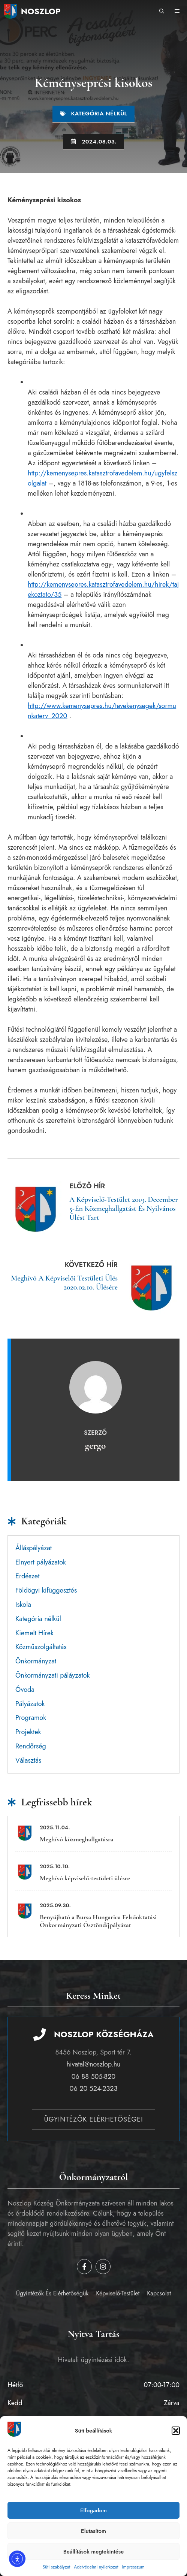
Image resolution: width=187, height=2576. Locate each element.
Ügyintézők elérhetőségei (93, 2119)
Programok (30, 1718)
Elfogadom (93, 2510)
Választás (28, 1760)
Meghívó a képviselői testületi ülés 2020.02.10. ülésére (64, 1283)
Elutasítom (93, 2531)
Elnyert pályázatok (40, 1562)
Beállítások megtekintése (93, 2552)
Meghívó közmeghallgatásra (76, 1839)
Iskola (23, 1604)
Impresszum (133, 2567)
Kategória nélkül (99, 113)
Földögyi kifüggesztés (46, 1590)
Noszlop (41, 11)
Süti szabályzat (56, 2567)
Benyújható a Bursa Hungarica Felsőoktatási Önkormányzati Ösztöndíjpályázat (98, 1921)
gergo (95, 1445)
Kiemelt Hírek (34, 1633)
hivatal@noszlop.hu (93, 2064)
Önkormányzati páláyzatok (52, 1675)
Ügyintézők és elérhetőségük (52, 2293)
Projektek (28, 1732)
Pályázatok (30, 1704)
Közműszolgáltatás (41, 1647)
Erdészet (27, 1576)
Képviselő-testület (117, 2293)
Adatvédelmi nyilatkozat (96, 2567)
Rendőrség (30, 1746)
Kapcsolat (159, 2293)
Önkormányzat (35, 1661)
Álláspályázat (33, 1548)
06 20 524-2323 (94, 2088)
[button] (176, 2430)
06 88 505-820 (93, 2076)
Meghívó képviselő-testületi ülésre (85, 1878)
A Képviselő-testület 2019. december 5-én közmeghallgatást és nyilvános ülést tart (123, 1208)
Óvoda (24, 1689)
